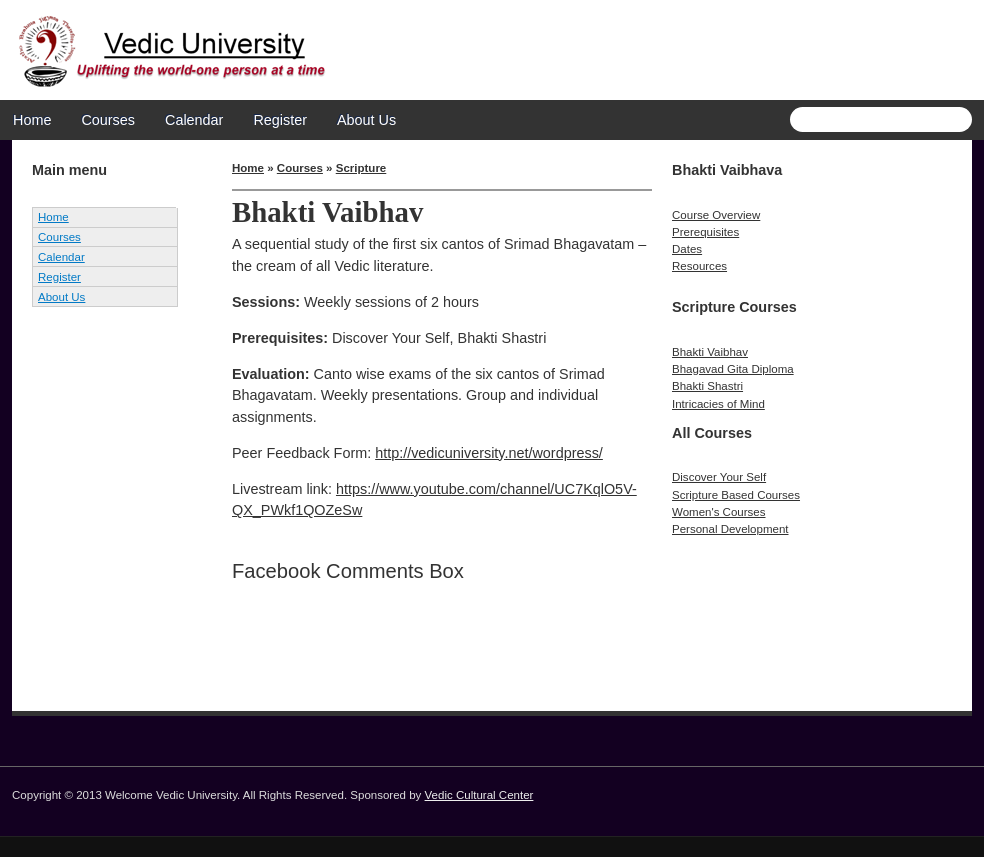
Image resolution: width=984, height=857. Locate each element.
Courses (108, 120)
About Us (366, 120)
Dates (687, 249)
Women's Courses (719, 512)
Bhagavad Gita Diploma (733, 369)
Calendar (194, 120)
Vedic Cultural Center (479, 795)
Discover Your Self (719, 477)
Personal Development (730, 529)
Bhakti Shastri (707, 386)
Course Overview (716, 215)
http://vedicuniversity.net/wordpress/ (489, 453)
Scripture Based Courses (736, 495)
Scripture (361, 168)
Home (32, 120)
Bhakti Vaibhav (710, 352)
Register (280, 120)
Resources (699, 266)
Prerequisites (705, 232)
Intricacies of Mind (718, 404)
